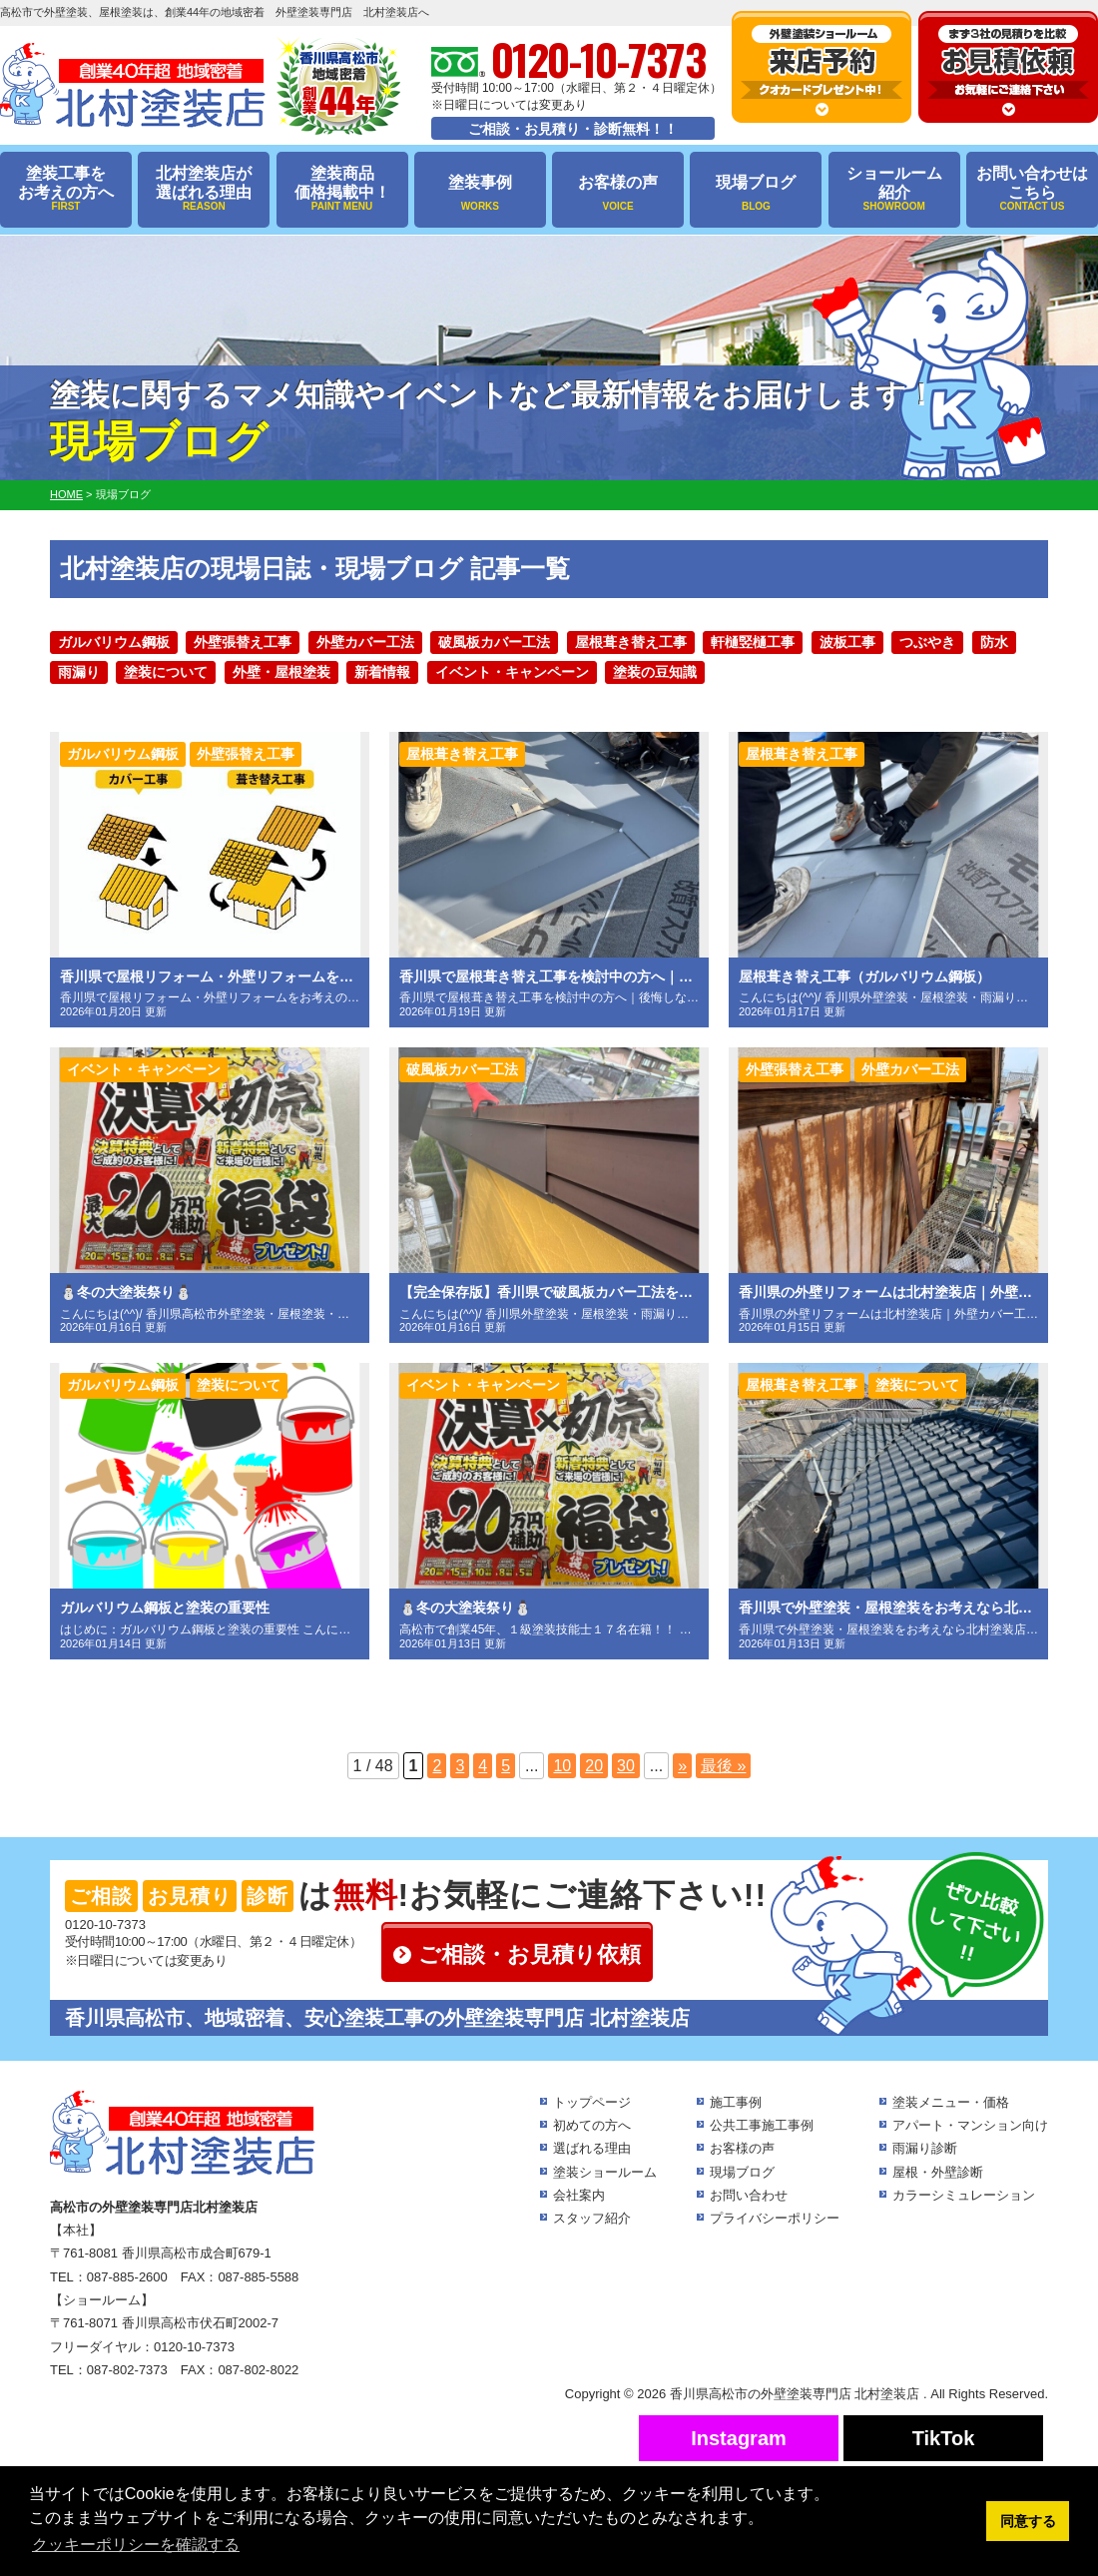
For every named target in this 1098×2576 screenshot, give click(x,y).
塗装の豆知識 (655, 672)
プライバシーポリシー (774, 2218)
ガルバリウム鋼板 (114, 642)
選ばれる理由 (592, 2148)
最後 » (723, 1765)
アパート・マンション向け (970, 2125)
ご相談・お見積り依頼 (529, 1954)
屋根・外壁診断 (937, 2172)
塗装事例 (480, 193)
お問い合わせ (749, 2195)
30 (626, 1765)
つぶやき (927, 642)
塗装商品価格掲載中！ (342, 189)
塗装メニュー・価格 (950, 2102)
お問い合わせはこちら (1032, 189)
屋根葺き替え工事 (631, 642)
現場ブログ (756, 193)
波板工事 (847, 642)
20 (594, 1765)
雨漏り (79, 672)
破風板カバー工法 (494, 642)
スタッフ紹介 (592, 2218)
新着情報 (382, 672)
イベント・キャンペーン (512, 672)
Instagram (739, 2438)
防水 (994, 642)
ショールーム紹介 (894, 189)
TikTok (943, 2438)
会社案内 (579, 2195)
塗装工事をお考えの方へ (66, 189)
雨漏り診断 (924, 2148)
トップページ (592, 2102)
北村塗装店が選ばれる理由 (204, 189)
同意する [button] (1028, 2521)
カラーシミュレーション (963, 2195)
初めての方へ (592, 2125)
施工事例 (736, 2102)
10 (562, 1765)
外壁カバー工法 (365, 642)
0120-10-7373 (105, 1924)
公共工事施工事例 (762, 2125)
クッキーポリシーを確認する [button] (136, 2544)
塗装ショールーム (605, 2172)
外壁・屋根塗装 (281, 672)
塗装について (166, 672)
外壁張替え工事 (242, 642)
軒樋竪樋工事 (753, 642)
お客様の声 (618, 193)
